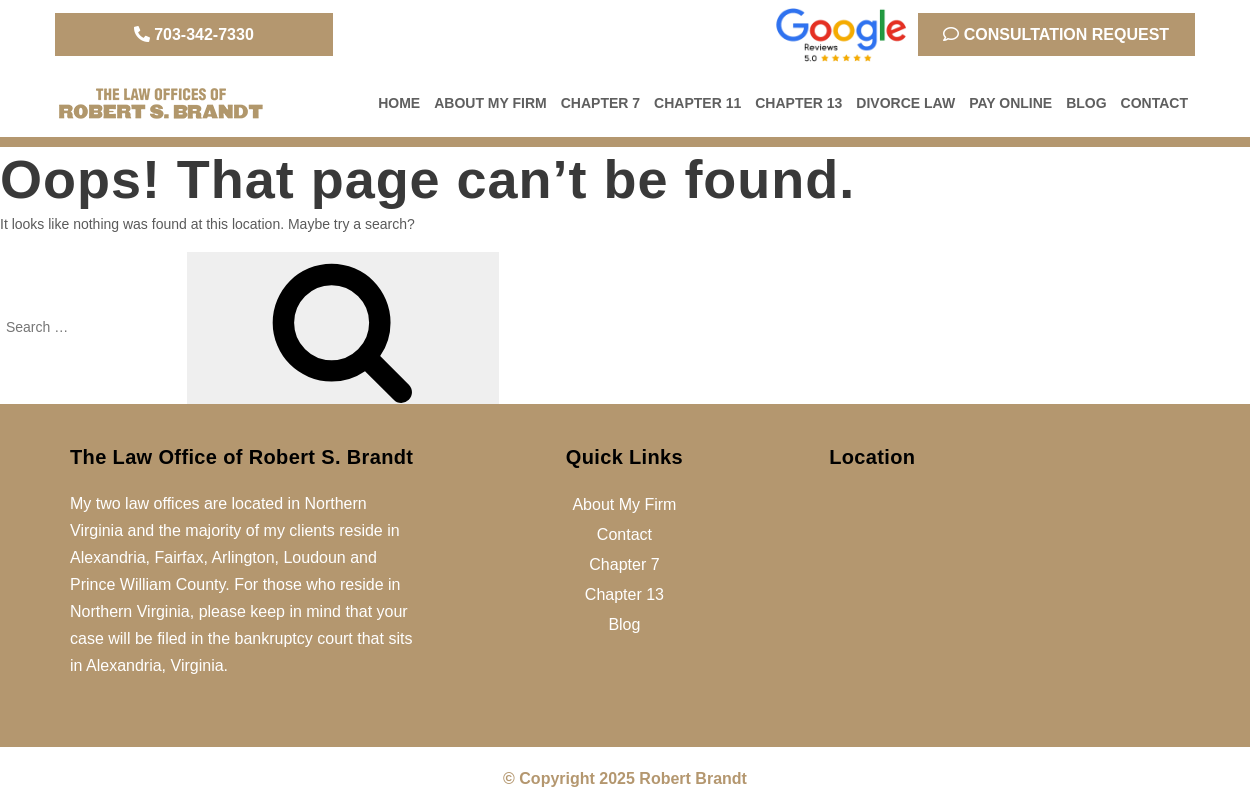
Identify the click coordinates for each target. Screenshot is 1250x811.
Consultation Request (1056, 34)
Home (399, 103)
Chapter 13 (798, 103)
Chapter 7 (600, 103)
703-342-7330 (194, 34)
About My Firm (490, 103)
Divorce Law (905, 103)
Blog (1086, 103)
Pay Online (1010, 103)
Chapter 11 (697, 103)
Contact (1154, 103)
